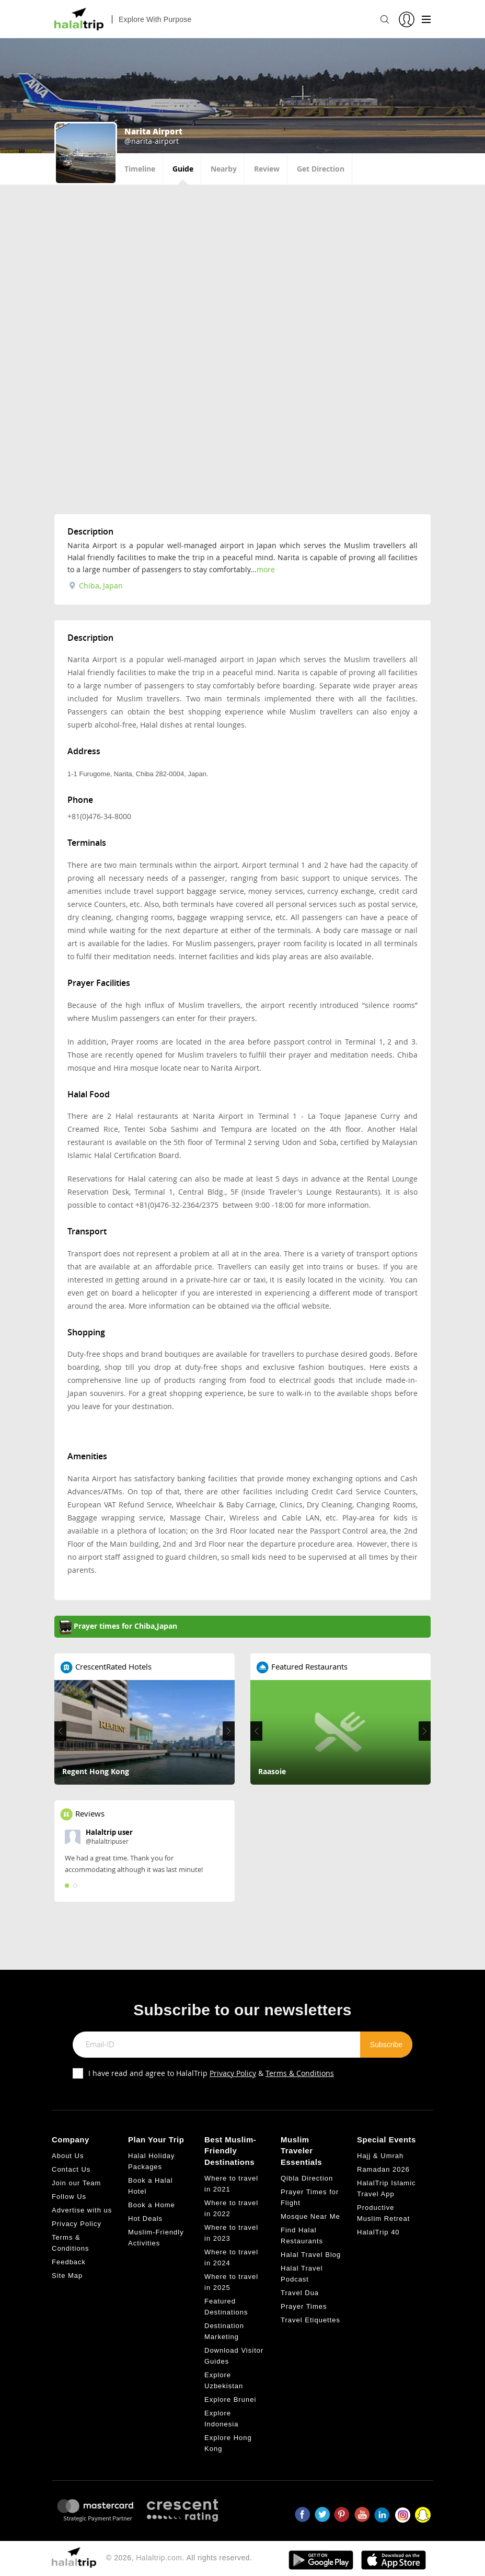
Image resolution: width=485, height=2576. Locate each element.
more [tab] (266, 569)
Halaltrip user (109, 1832)
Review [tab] (267, 169)
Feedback (69, 2262)
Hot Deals (145, 2218)
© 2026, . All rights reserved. (179, 2558)
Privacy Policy (233, 2073)
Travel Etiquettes (310, 2320)
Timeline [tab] (139, 169)
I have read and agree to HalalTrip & (211, 2073)
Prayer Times (304, 2306)
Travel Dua (300, 2293)
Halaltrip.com (159, 2558)
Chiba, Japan (96, 586)
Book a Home (151, 2205)
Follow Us (69, 2196)
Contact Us (71, 2169)
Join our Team (76, 2183)
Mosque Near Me (310, 2216)
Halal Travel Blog (311, 2255)
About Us (68, 2156)
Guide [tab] (182, 169)
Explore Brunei (230, 2399)
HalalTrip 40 (378, 2232)
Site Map (67, 2275)
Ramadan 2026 (383, 2169)
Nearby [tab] (224, 169)
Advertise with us (82, 2210)
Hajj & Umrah (380, 2156)
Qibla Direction (307, 2178)
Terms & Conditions (299, 2073)
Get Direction (320, 169)
